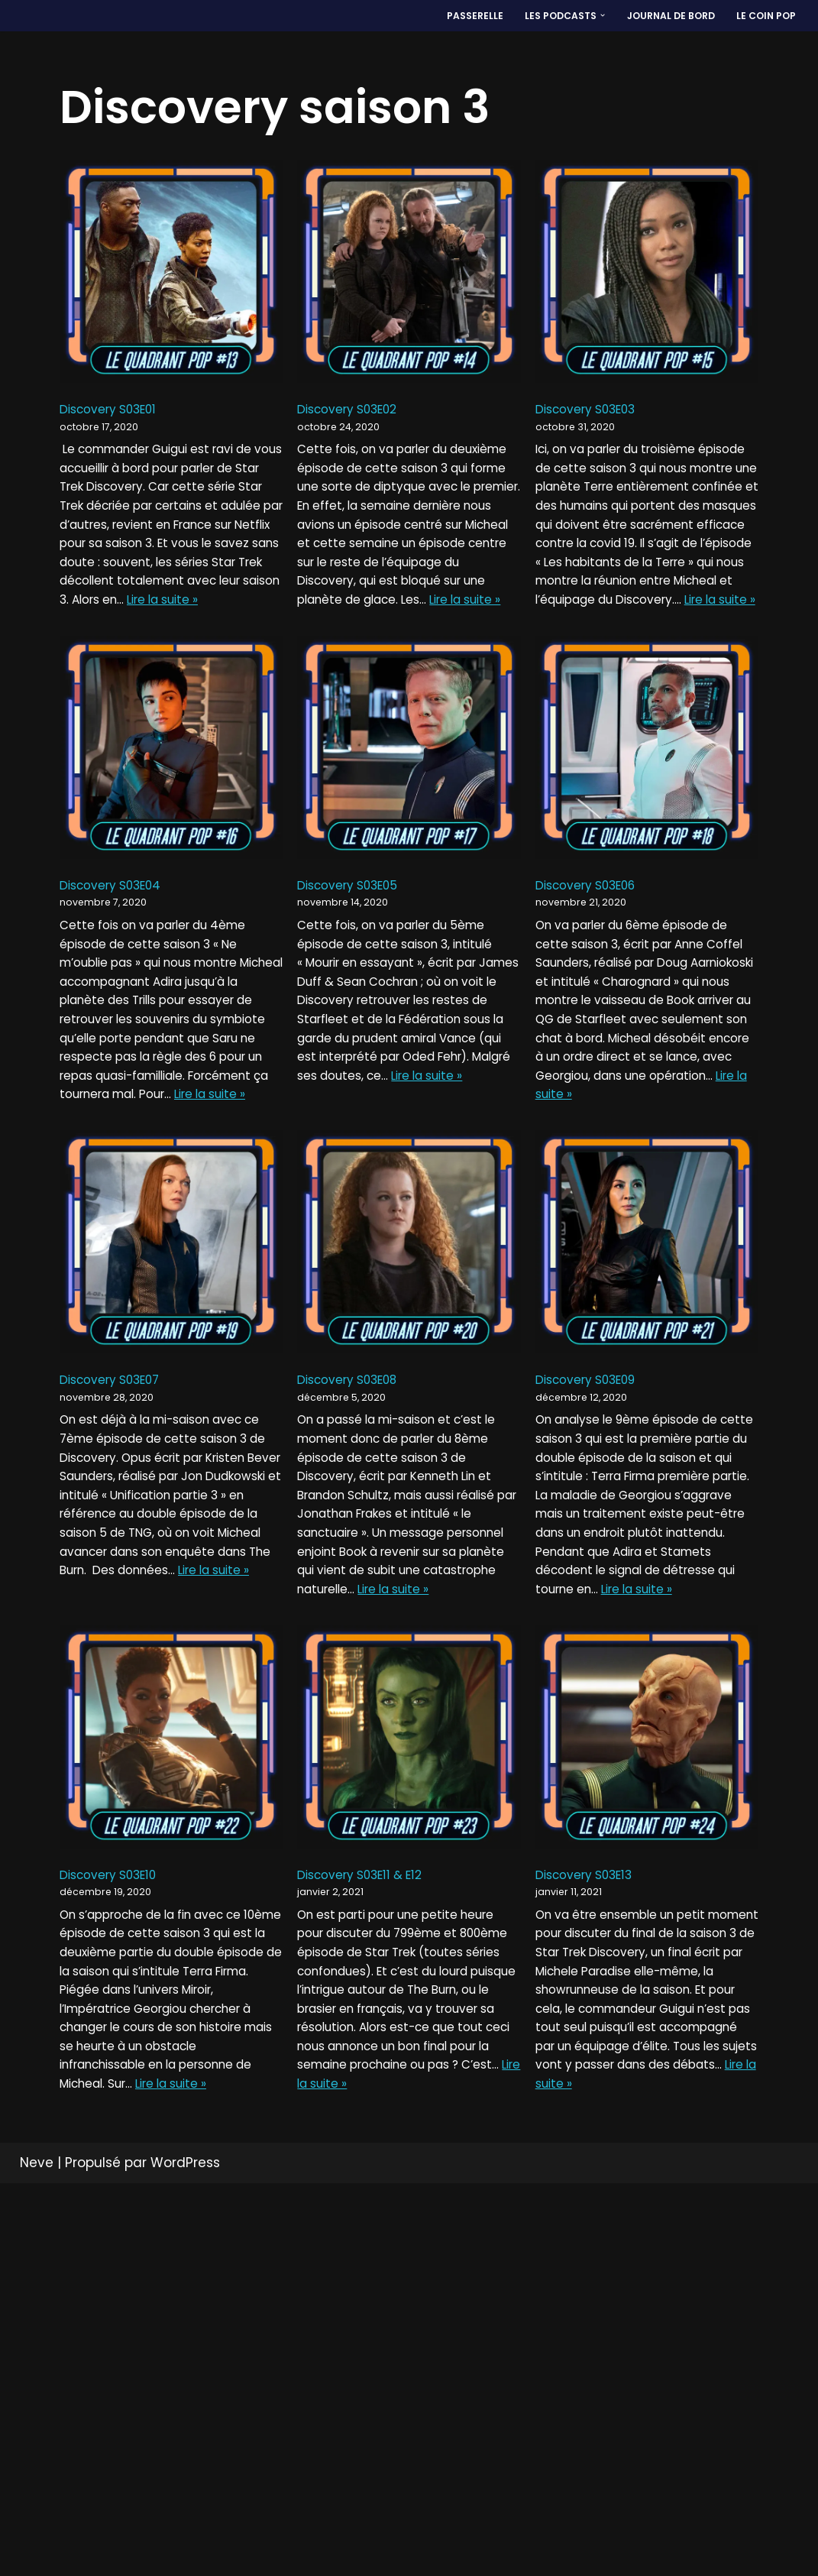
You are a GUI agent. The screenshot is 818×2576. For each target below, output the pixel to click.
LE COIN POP (764, 15)
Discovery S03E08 (355, 1578)
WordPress (185, 2555)
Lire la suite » (371, 679)
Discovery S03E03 (593, 412)
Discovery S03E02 (355, 412)
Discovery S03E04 (118, 995)
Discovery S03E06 (593, 995)
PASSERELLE (452, 15)
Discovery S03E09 (593, 1578)
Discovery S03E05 (355, 995)
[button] (590, 15)
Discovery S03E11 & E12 (368, 2160)
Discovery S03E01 (115, 412)
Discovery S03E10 (115, 2160)
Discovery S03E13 (591, 2160)
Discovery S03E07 (117, 1578)
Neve (36, 2555)
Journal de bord (662, 15)
